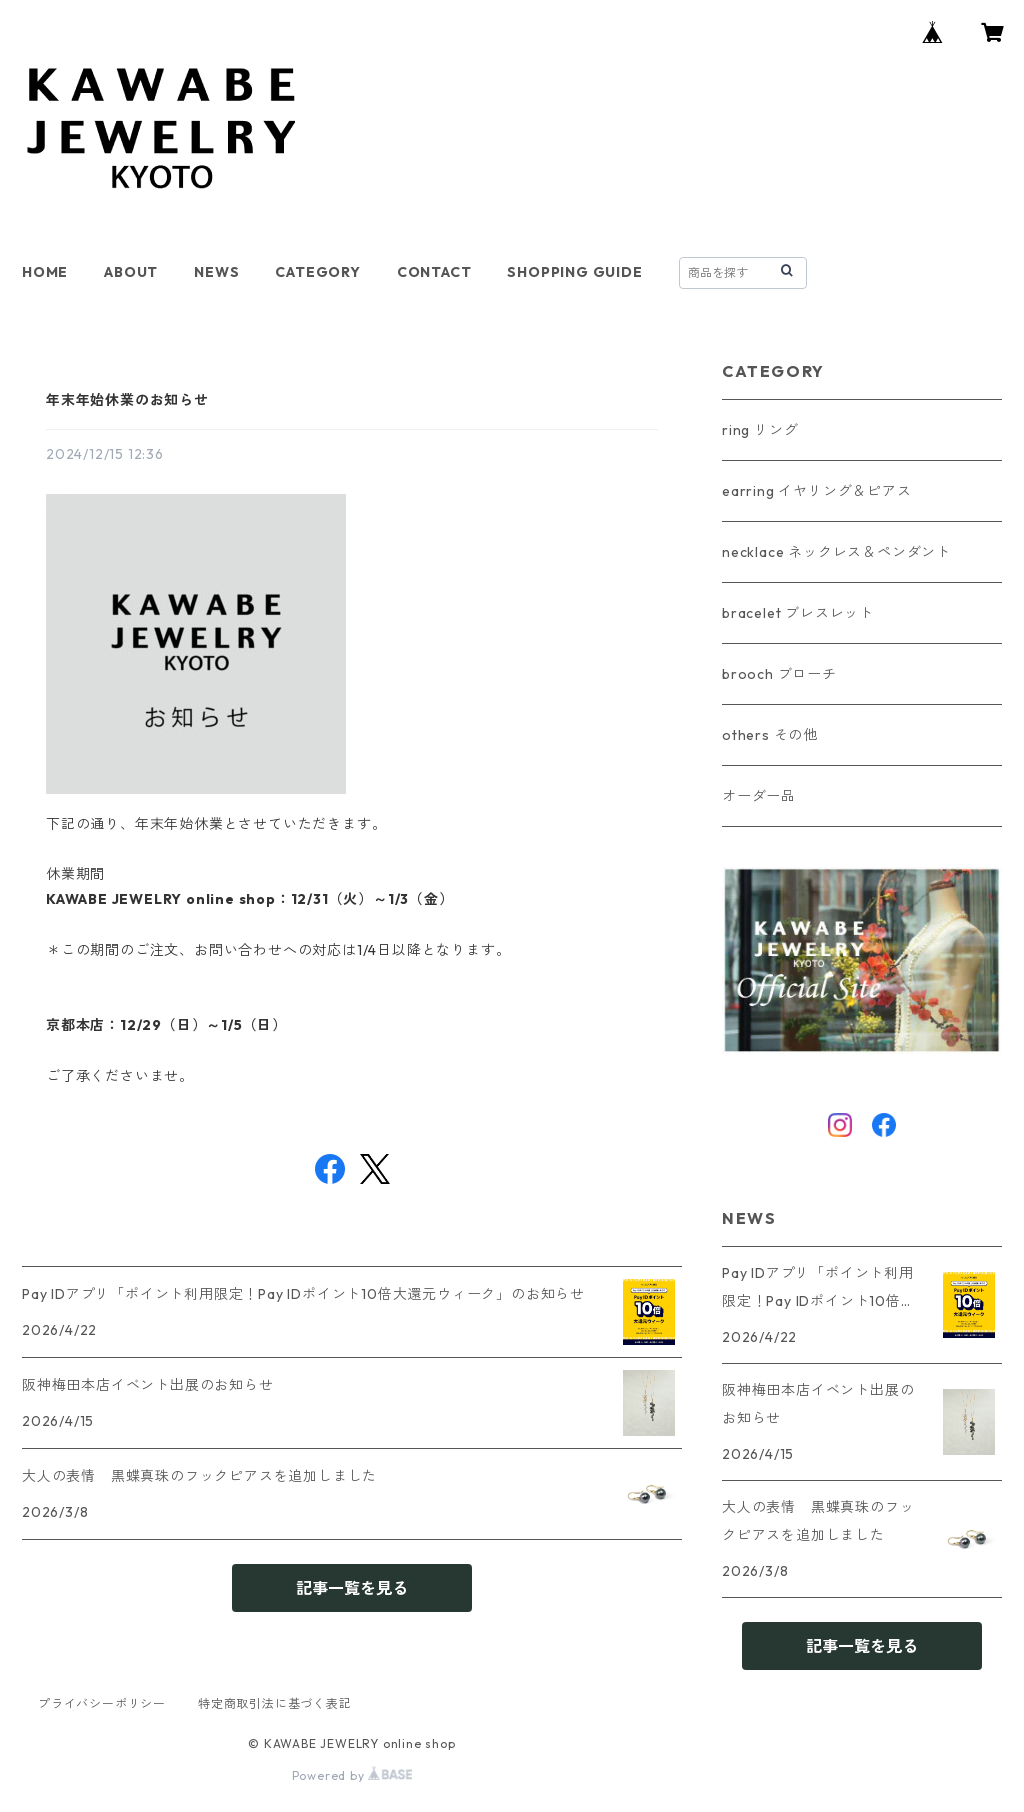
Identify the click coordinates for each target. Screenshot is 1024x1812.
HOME (45, 272)
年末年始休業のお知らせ (127, 400)
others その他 (770, 735)
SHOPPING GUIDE (574, 272)
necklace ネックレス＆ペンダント (836, 552)
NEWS (216, 272)
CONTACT (434, 272)
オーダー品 (759, 796)
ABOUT (131, 272)
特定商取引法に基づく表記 (275, 1703)
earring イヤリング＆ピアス (817, 491)
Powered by (352, 1775)
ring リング (760, 430)
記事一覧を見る (352, 1588)
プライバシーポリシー (102, 1703)
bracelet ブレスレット (798, 613)
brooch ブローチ (779, 674)
